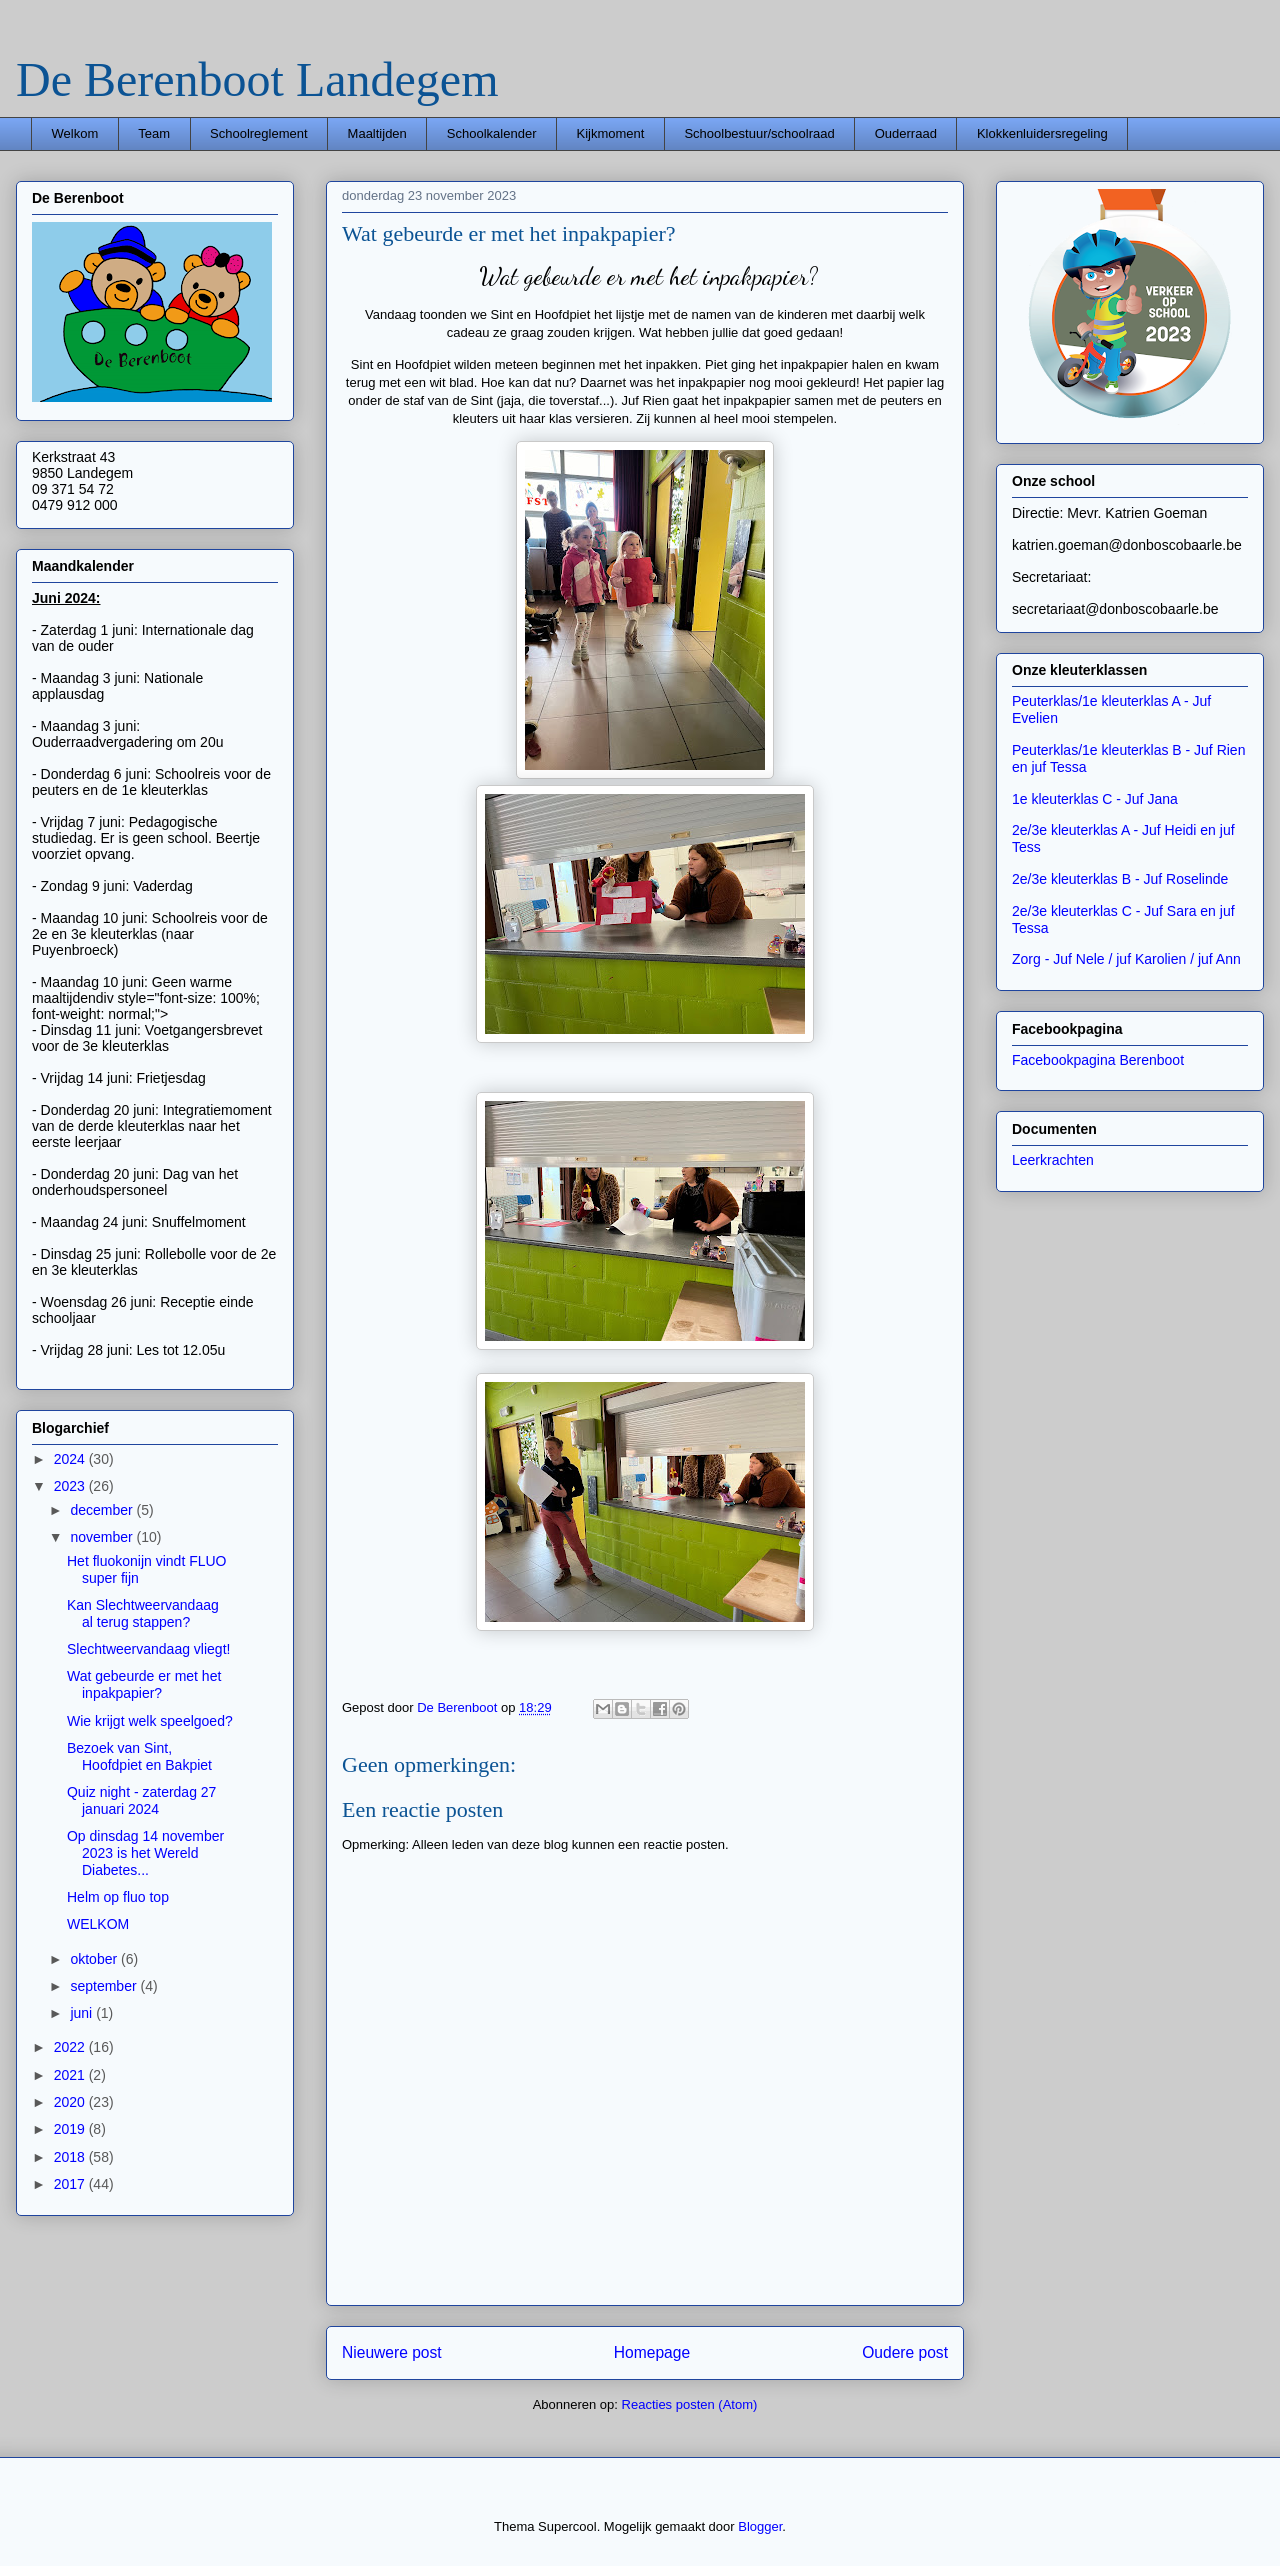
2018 (71, 2157)
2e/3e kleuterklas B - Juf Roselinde (1120, 879)
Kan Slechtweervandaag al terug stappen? (143, 1613)
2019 (71, 2129)
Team (154, 133)
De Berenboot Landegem (257, 79)
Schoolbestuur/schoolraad (759, 133)
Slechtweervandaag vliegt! (148, 1649)
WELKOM (98, 1924)
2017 (71, 2184)
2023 (71, 1486)
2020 (71, 2102)
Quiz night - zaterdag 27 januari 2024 (141, 1800)
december (103, 1510)
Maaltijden (377, 133)
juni (83, 2013)
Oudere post (905, 2352)
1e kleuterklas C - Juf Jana (1095, 799)
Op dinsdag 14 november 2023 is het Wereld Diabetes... (145, 1853)
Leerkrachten (1053, 1160)
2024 (71, 1459)
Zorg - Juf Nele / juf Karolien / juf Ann (1126, 959)
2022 (71, 2047)
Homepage (652, 2352)
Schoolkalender (492, 133)
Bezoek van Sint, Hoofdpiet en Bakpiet (139, 1756)
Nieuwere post (392, 2352)
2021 (71, 2075)
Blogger (760, 2526)
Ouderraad (906, 133)
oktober (95, 1959)
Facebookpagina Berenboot (1098, 1060)
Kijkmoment (610, 133)
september (105, 1986)
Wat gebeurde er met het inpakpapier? (144, 1684)
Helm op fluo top (118, 1897)
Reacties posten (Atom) (690, 2404)
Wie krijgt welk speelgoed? (150, 1721)
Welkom (75, 133)
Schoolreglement (259, 133)
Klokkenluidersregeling (1042, 133)
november (103, 1537)
